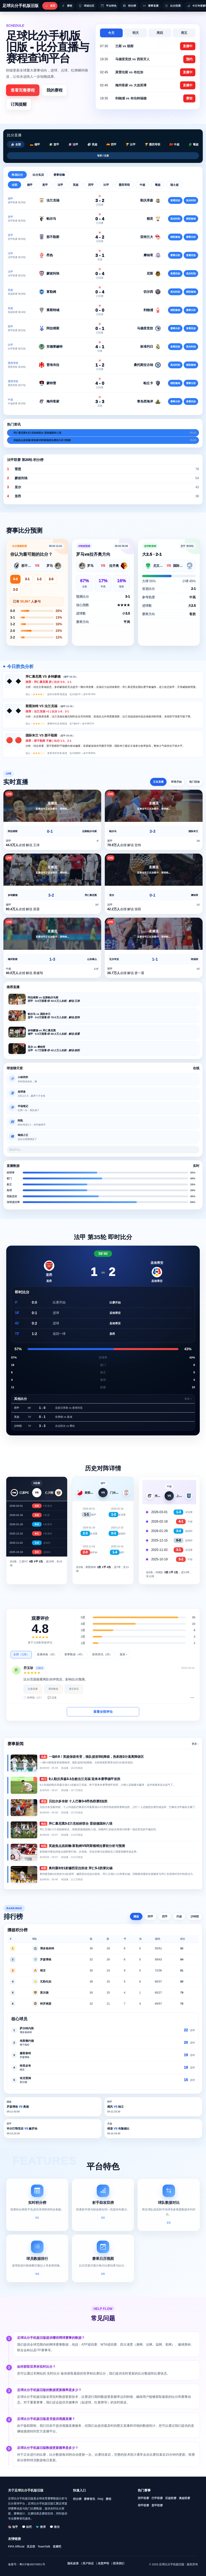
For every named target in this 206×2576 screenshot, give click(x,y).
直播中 (188, 46)
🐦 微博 (41, 2526)
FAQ (100, 2498)
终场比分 (17, 174)
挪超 (136, 1916)
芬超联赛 (170, 2498)
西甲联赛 (143, 2498)
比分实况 (38, 174)
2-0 (51, 579)
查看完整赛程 (23, 90)
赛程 (108, 2498)
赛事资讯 (89, 2498)
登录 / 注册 (103, 155)
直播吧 (57, 2546)
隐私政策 (73, 2563)
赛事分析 (191, 237)
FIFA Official (16, 2546)
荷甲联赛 (143, 2505)
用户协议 (88, 2563)
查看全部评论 (103, 1711)
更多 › (195, 1743)
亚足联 (31, 2546)
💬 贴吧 (27, 2526)
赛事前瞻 (59, 174)
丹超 (179, 1916)
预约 (189, 59)
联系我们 (118, 2563)
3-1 (27, 579)
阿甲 (150, 1916)
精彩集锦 (191, 218)
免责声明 (103, 2563)
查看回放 (175, 200)
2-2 (15, 589)
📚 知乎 (13, 2526)
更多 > (188, 1398)
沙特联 (195, 1916)
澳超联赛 (184, 2498)
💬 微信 (55, 2526)
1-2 (39, 579)
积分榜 (77, 2498)
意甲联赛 (157, 2505)
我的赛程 (54, 90)
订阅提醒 (19, 104)
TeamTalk (44, 2546)
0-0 (15, 579)
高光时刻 (191, 200)
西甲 (165, 1916)
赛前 (189, 98)
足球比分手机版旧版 (20, 5)
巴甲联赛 (157, 2498)
